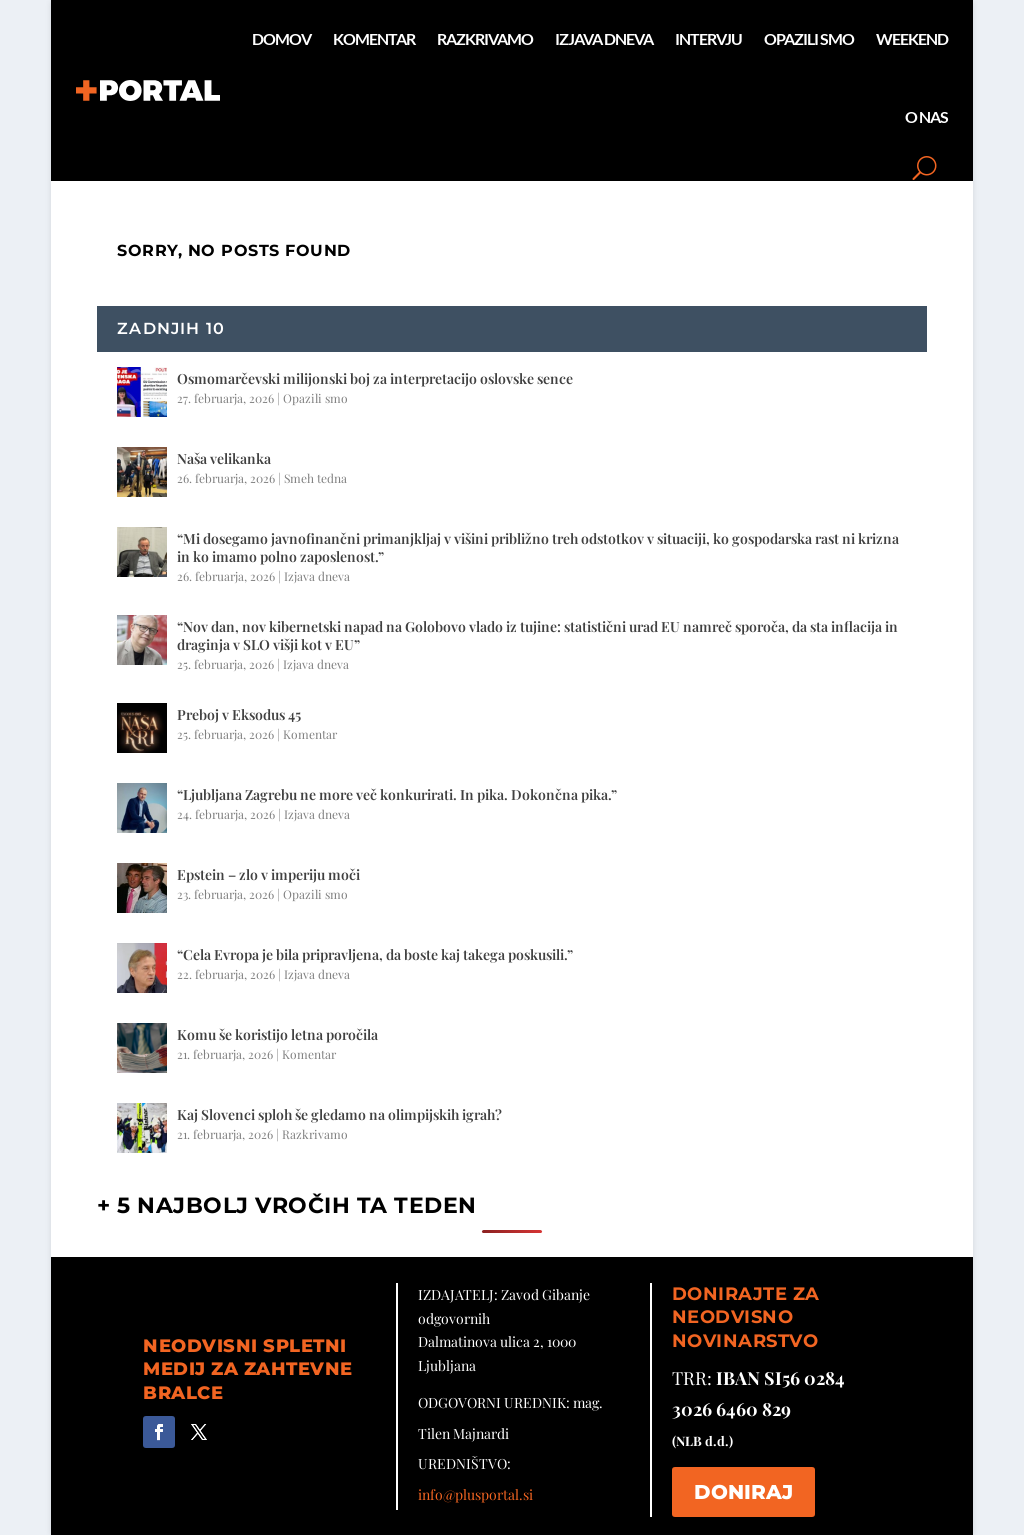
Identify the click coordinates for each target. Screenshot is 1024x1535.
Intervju (708, 38)
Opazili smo (809, 38)
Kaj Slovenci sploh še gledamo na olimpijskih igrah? (339, 1114)
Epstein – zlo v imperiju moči (268, 874)
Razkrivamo (485, 38)
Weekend (912, 38)
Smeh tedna (315, 478)
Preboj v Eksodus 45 (239, 714)
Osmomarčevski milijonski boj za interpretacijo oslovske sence (375, 378)
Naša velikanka (224, 458)
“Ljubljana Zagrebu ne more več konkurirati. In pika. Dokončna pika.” (397, 794)
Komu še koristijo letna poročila (277, 1034)
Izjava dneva (604, 38)
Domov (281, 38)
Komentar (374, 38)
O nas (926, 116)
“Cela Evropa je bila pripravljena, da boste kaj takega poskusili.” (375, 954)
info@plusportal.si (475, 1494)
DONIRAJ (743, 1492)
